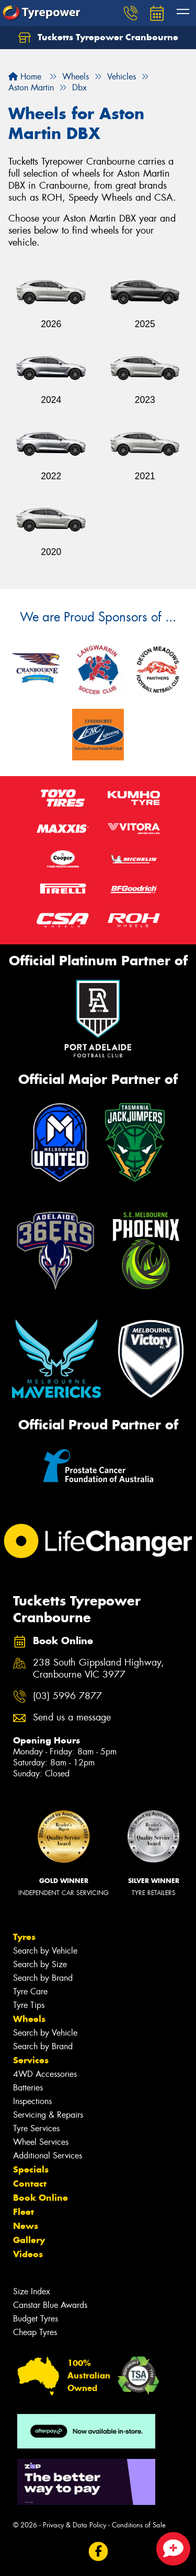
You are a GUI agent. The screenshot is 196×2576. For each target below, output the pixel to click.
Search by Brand (43, 1977)
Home (24, 76)
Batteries (28, 2087)
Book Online (40, 2197)
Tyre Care (30, 1991)
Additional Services (47, 2155)
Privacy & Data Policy (74, 2525)
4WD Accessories (45, 2074)
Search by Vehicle (45, 1950)
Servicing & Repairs (48, 2114)
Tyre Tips (28, 2005)
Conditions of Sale (139, 2525)
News (25, 2226)
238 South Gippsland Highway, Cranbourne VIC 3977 (98, 1669)
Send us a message (72, 1718)
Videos (28, 2254)
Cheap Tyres (35, 2332)
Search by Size (40, 1964)
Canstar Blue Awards (50, 2305)
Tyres (24, 1937)
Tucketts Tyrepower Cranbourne (98, 37)
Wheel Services (40, 2141)
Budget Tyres (35, 2318)
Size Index (31, 2291)
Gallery (29, 2240)
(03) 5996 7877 (67, 1696)
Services (31, 2060)
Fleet (23, 2211)
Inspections (32, 2101)
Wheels (29, 2019)
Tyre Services (36, 2128)
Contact (30, 2183)
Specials (31, 2169)
